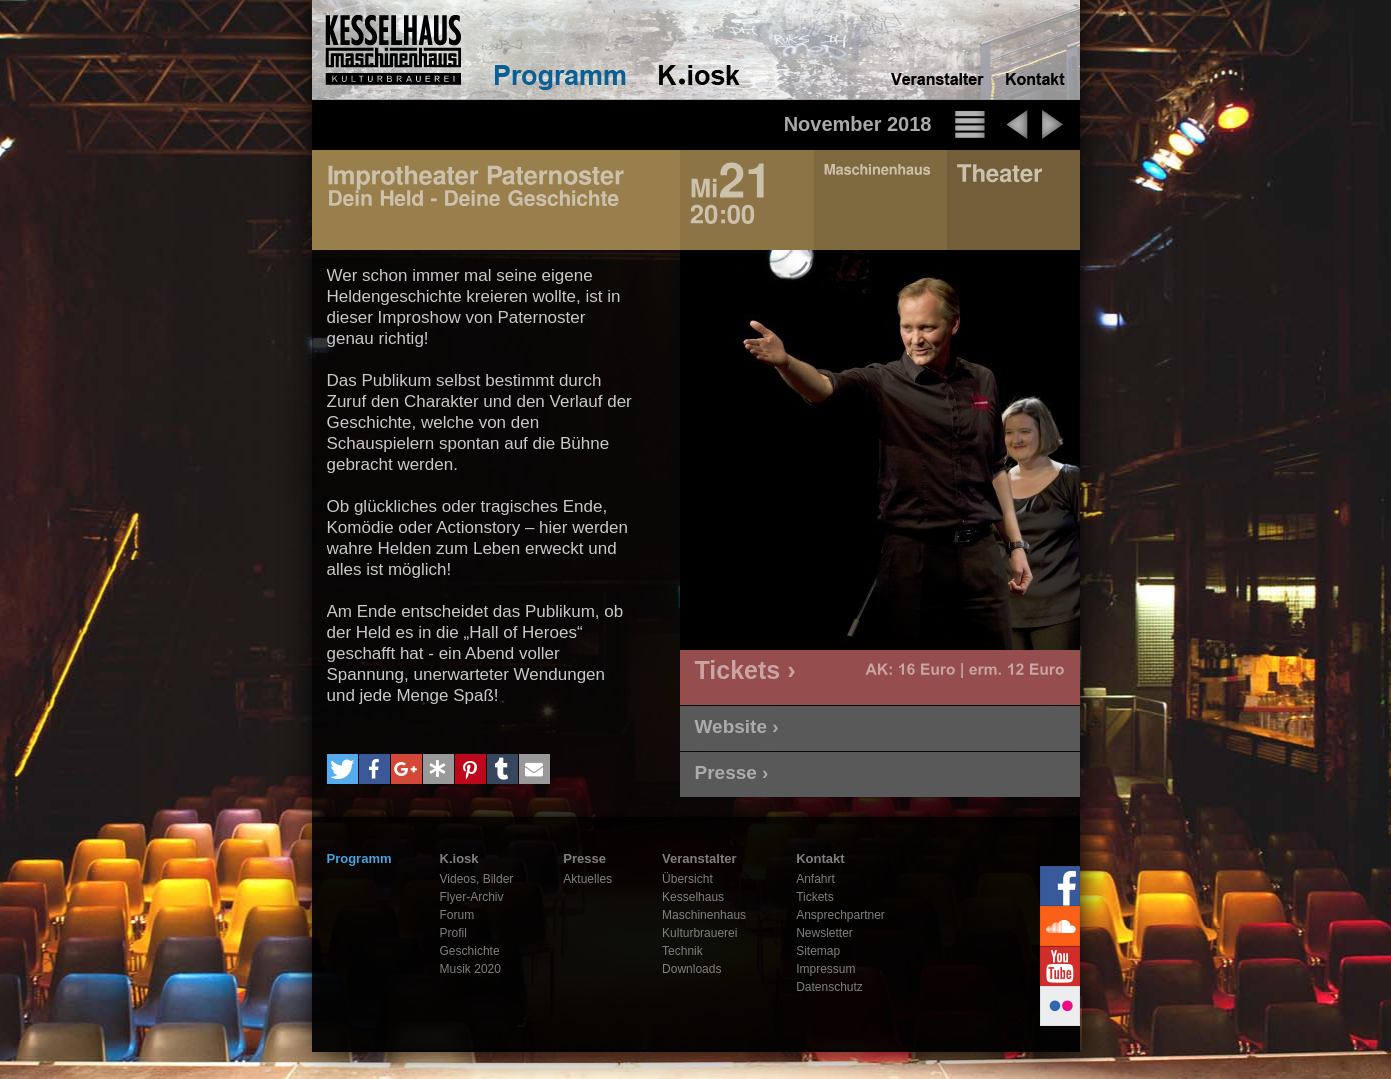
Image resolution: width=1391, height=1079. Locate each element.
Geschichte (470, 951)
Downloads (691, 969)
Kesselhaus (693, 897)
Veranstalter (699, 858)
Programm (359, 858)
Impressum (825, 969)
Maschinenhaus (704, 915)
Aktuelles (587, 879)
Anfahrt (815, 879)
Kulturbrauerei (699, 933)
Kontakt (820, 858)
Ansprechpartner (840, 915)
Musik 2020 (470, 969)
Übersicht (687, 879)
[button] (342, 769)
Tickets (815, 897)
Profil (453, 933)
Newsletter (824, 933)
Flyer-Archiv (472, 897)
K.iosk (459, 858)
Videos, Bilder (477, 879)
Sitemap (818, 951)
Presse (584, 858)
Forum (457, 915)
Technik (682, 951)
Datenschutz (829, 987)
